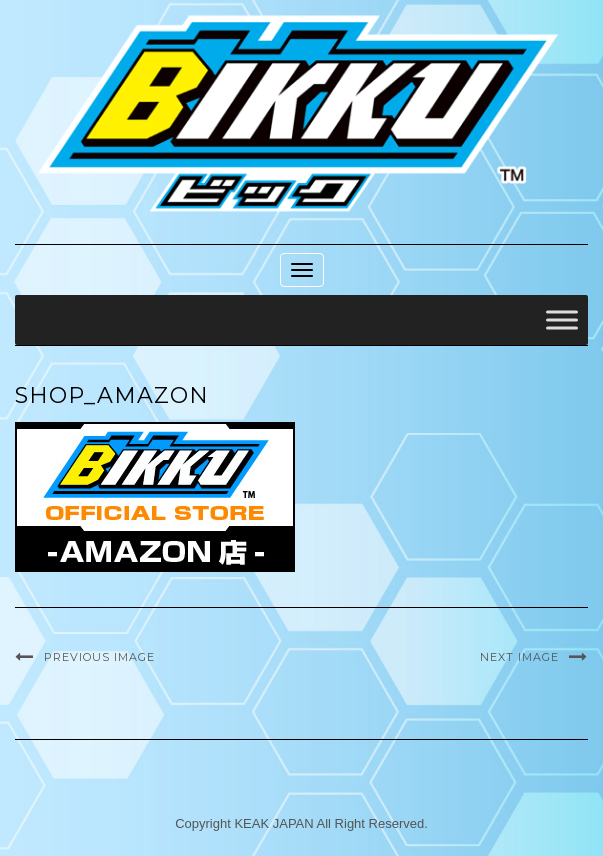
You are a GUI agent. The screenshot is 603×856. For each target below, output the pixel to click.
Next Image (519, 657)
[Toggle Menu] (562, 320)
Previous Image (99, 657)
